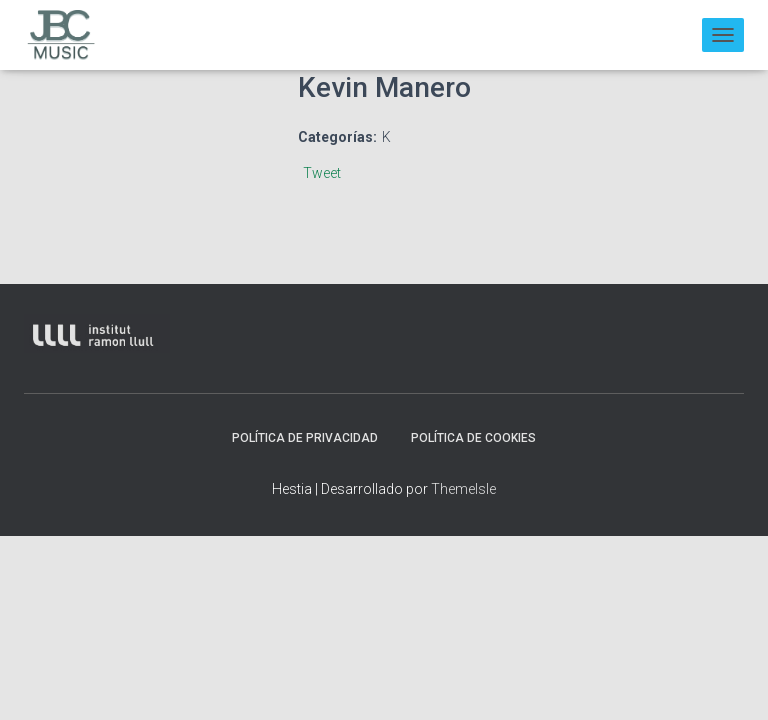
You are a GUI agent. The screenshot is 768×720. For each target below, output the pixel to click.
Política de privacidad (305, 438)
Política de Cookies (473, 438)
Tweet (322, 173)
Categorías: (337, 137)
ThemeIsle (463, 489)
